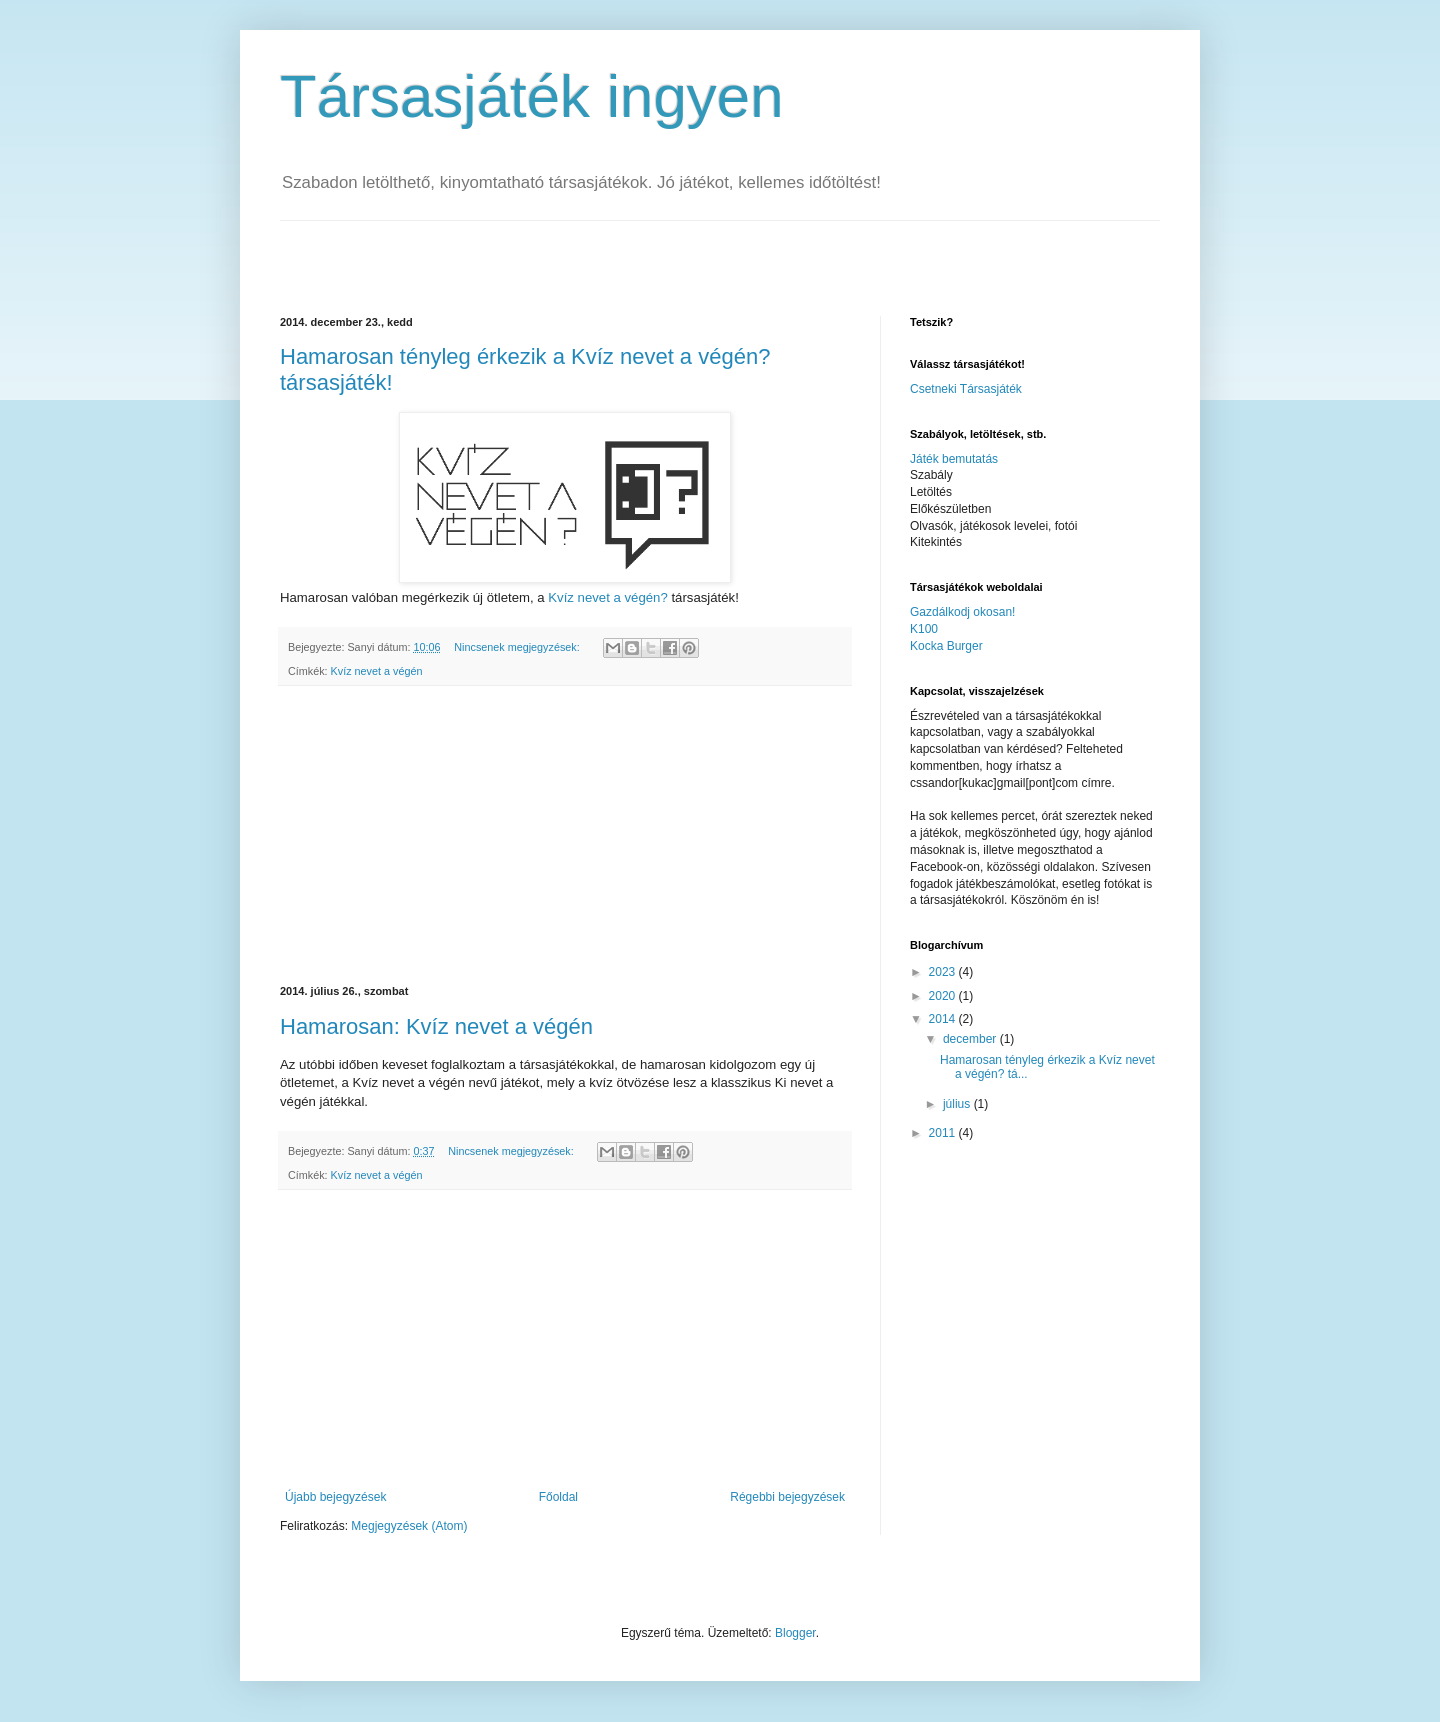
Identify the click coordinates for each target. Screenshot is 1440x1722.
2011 (944, 1133)
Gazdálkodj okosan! (962, 612)
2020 (944, 996)
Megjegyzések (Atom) (409, 1526)
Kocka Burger (946, 646)
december (971, 1039)
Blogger (795, 1633)
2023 (944, 972)
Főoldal (558, 1497)
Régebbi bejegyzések (787, 1497)
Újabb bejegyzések (335, 1497)
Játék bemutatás (954, 459)
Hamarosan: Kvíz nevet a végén (436, 1026)
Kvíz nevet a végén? (608, 597)
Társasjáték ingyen (532, 96)
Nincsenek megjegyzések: (518, 647)
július (958, 1104)
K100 (924, 629)
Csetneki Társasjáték (966, 389)
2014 (944, 1019)
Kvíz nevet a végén (377, 671)
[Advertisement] (514, 251)
